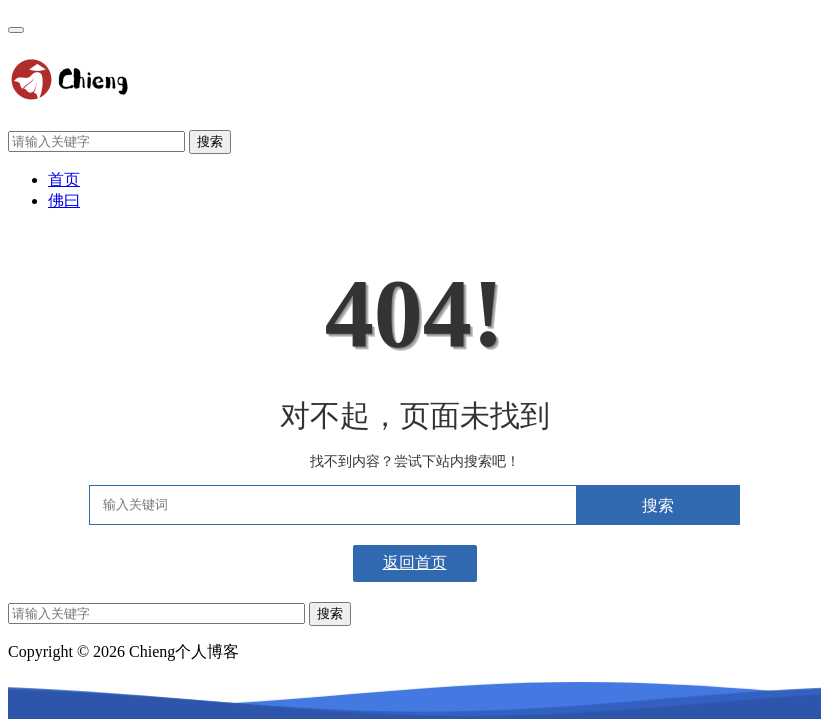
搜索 (210, 141)
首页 (64, 179)
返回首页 (415, 562)
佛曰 (64, 200)
